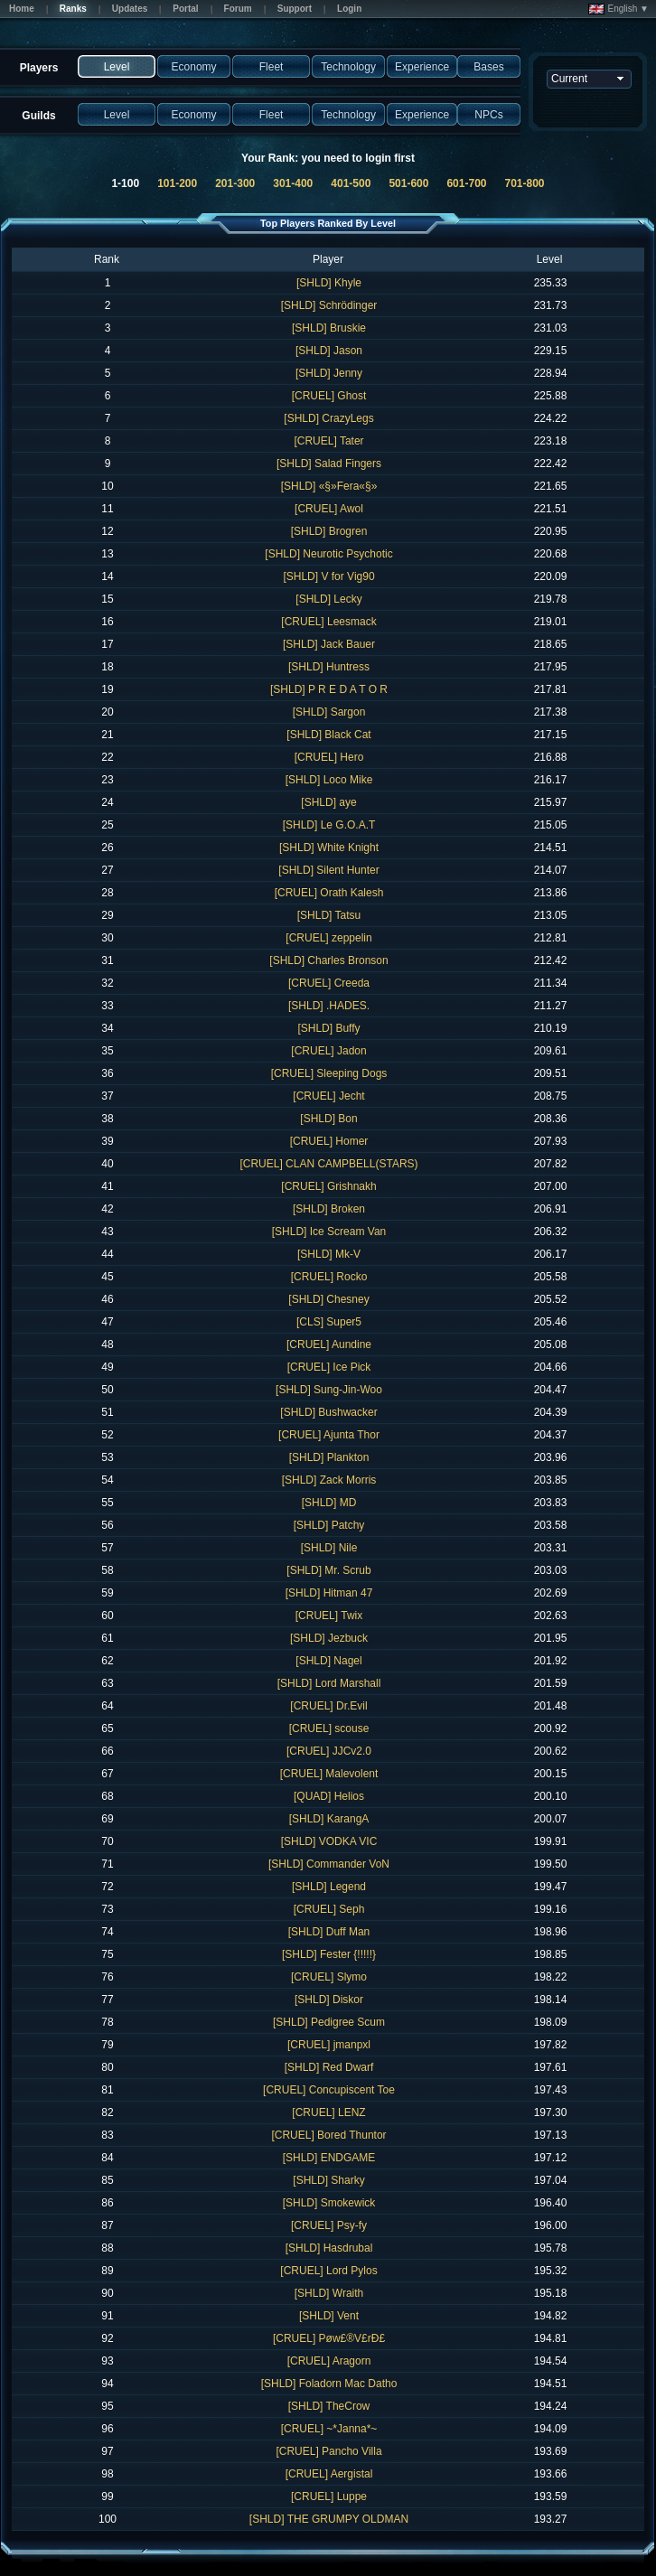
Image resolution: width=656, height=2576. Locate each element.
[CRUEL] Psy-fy (329, 2225)
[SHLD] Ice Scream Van (329, 1231)
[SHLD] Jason (328, 350)
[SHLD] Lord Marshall (329, 1683)
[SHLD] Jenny (328, 373)
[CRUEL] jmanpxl (328, 2044)
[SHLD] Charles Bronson (328, 960)
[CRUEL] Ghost (329, 395)
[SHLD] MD (329, 1502)
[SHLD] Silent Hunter (328, 870)
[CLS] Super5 (328, 1322)
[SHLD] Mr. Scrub (328, 1570)
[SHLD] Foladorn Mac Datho (329, 2383)
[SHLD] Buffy (328, 1028)
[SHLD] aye (328, 802)
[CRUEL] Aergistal (329, 2474)
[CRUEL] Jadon (328, 1050)
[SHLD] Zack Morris (329, 1480)
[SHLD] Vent (329, 2315)
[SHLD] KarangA (329, 1819)
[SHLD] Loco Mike (329, 779)
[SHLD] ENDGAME (329, 2157)
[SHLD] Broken (329, 1209)
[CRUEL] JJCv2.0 (328, 1751)
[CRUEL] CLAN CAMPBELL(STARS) (328, 1163)
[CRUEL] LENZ (328, 2112)
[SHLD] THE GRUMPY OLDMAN (328, 2519)
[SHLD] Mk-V (329, 1254)
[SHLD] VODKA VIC (329, 1841)
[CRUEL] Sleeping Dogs (329, 1073)
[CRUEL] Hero (329, 757)
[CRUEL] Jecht (328, 1096)
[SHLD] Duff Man (329, 1931)
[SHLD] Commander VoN (328, 1864)
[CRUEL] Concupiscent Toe (329, 2090)
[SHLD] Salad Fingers (328, 463)
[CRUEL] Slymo (329, 1977)
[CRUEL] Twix (328, 1615)
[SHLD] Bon (328, 1118)
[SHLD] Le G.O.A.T (329, 825)
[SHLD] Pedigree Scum (329, 2022)
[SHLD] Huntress (329, 666)
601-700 (466, 183)
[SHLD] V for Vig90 (328, 576)
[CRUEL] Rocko (329, 1276)
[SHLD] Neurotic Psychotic (328, 554)
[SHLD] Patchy (329, 1525)
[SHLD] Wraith (329, 2293)
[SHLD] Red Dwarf (329, 2067)
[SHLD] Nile (329, 1547)
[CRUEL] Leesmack (328, 621)
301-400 (293, 183)
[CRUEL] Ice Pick (329, 1367)
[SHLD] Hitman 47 (329, 1593)
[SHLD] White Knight (329, 847)
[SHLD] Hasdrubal (329, 2248)
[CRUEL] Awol (329, 508)
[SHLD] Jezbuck (329, 1638)
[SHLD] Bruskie (329, 328)
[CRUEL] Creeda (329, 983)
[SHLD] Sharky (328, 2180)
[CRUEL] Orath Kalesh (329, 892)
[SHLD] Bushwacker (328, 1412)
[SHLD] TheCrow (329, 2406)
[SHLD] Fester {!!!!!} (329, 1954)
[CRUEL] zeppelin (328, 938)
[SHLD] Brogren (329, 531)
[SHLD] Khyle (328, 282)
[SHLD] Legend (329, 1886)
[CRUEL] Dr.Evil (328, 1706)
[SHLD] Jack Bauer (329, 644)
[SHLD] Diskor (329, 1999)
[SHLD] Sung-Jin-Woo (329, 1389)
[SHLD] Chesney (328, 1299)
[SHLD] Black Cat (328, 734)
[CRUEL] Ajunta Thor (329, 1435)
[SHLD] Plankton (329, 1457)
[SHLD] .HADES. (329, 1005)
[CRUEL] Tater (328, 441)
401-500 (350, 183)
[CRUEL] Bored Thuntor (328, 2135)
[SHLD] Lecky (328, 599)
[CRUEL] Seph (329, 1909)
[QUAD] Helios (329, 1796)
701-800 (525, 183)
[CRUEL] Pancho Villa (328, 2451)
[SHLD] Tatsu (329, 915)
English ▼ (618, 9)
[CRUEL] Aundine (328, 1344)
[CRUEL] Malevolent (329, 1773)
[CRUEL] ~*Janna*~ (329, 2428)
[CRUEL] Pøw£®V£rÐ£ (329, 2338)
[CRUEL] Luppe (329, 2496)
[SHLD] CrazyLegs (328, 418)
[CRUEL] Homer (329, 1141)
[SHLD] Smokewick (329, 2203)
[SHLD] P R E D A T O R (329, 689)
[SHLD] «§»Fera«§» (329, 486)
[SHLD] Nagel (328, 1660)
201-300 (235, 183)
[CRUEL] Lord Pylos (328, 2270)
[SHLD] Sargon (329, 712)
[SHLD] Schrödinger (329, 305)
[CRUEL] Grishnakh (328, 1186)
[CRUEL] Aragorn (329, 2361)
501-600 (408, 183)
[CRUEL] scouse (329, 1728)
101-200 (177, 183)
